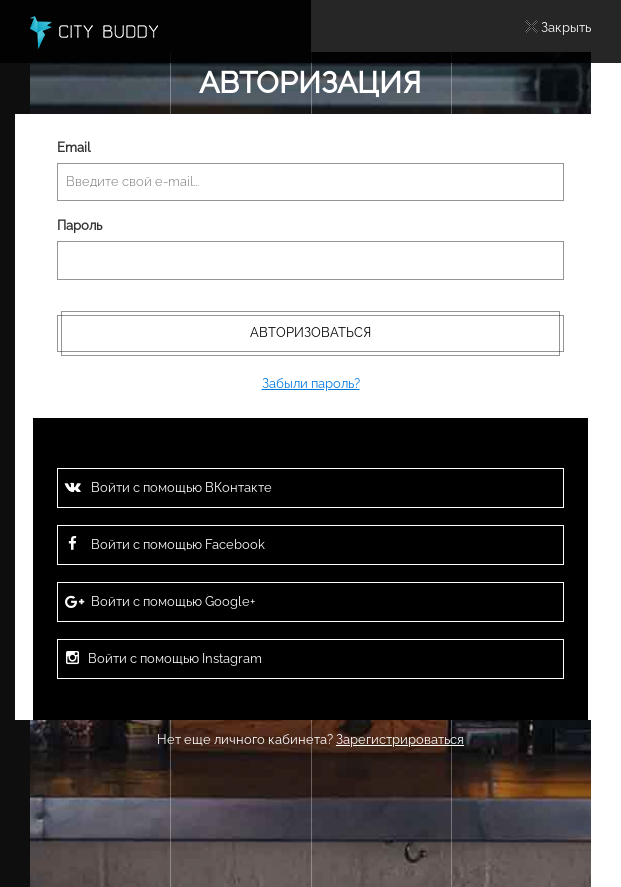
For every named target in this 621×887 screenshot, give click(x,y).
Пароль (79, 225)
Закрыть (566, 27)
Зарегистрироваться (400, 739)
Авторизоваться (310, 332)
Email (74, 147)
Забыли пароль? (311, 383)
